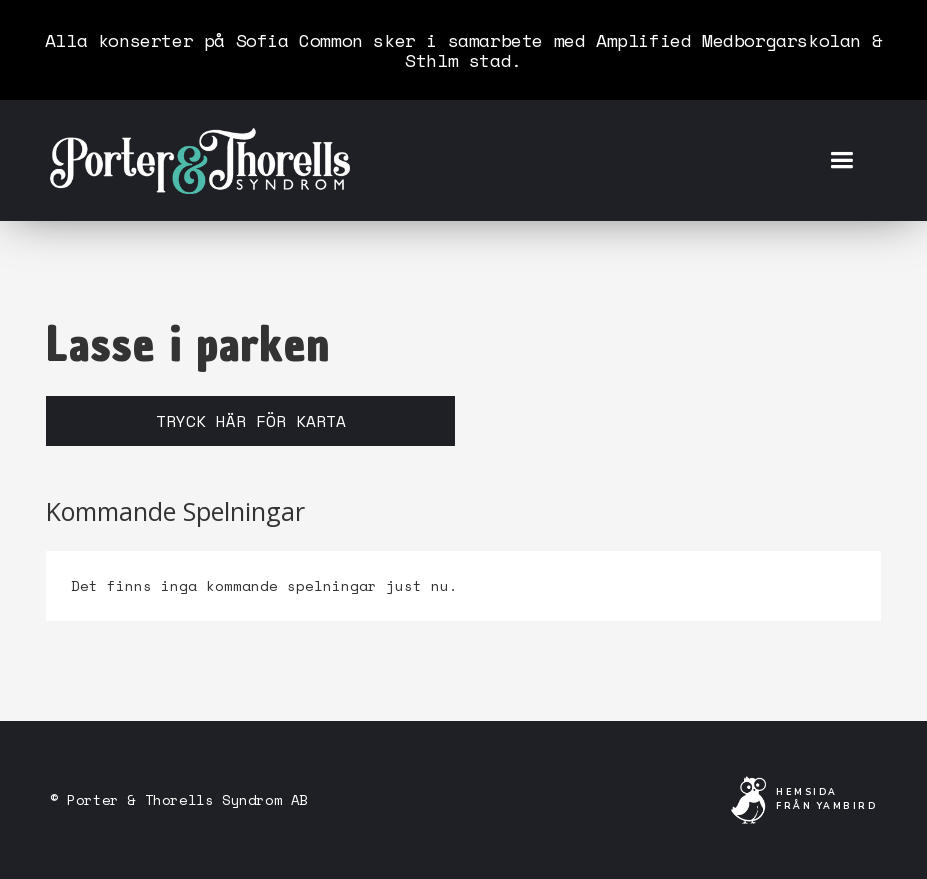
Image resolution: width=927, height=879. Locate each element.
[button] (841, 160)
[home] (200, 160)
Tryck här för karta (251, 421)
